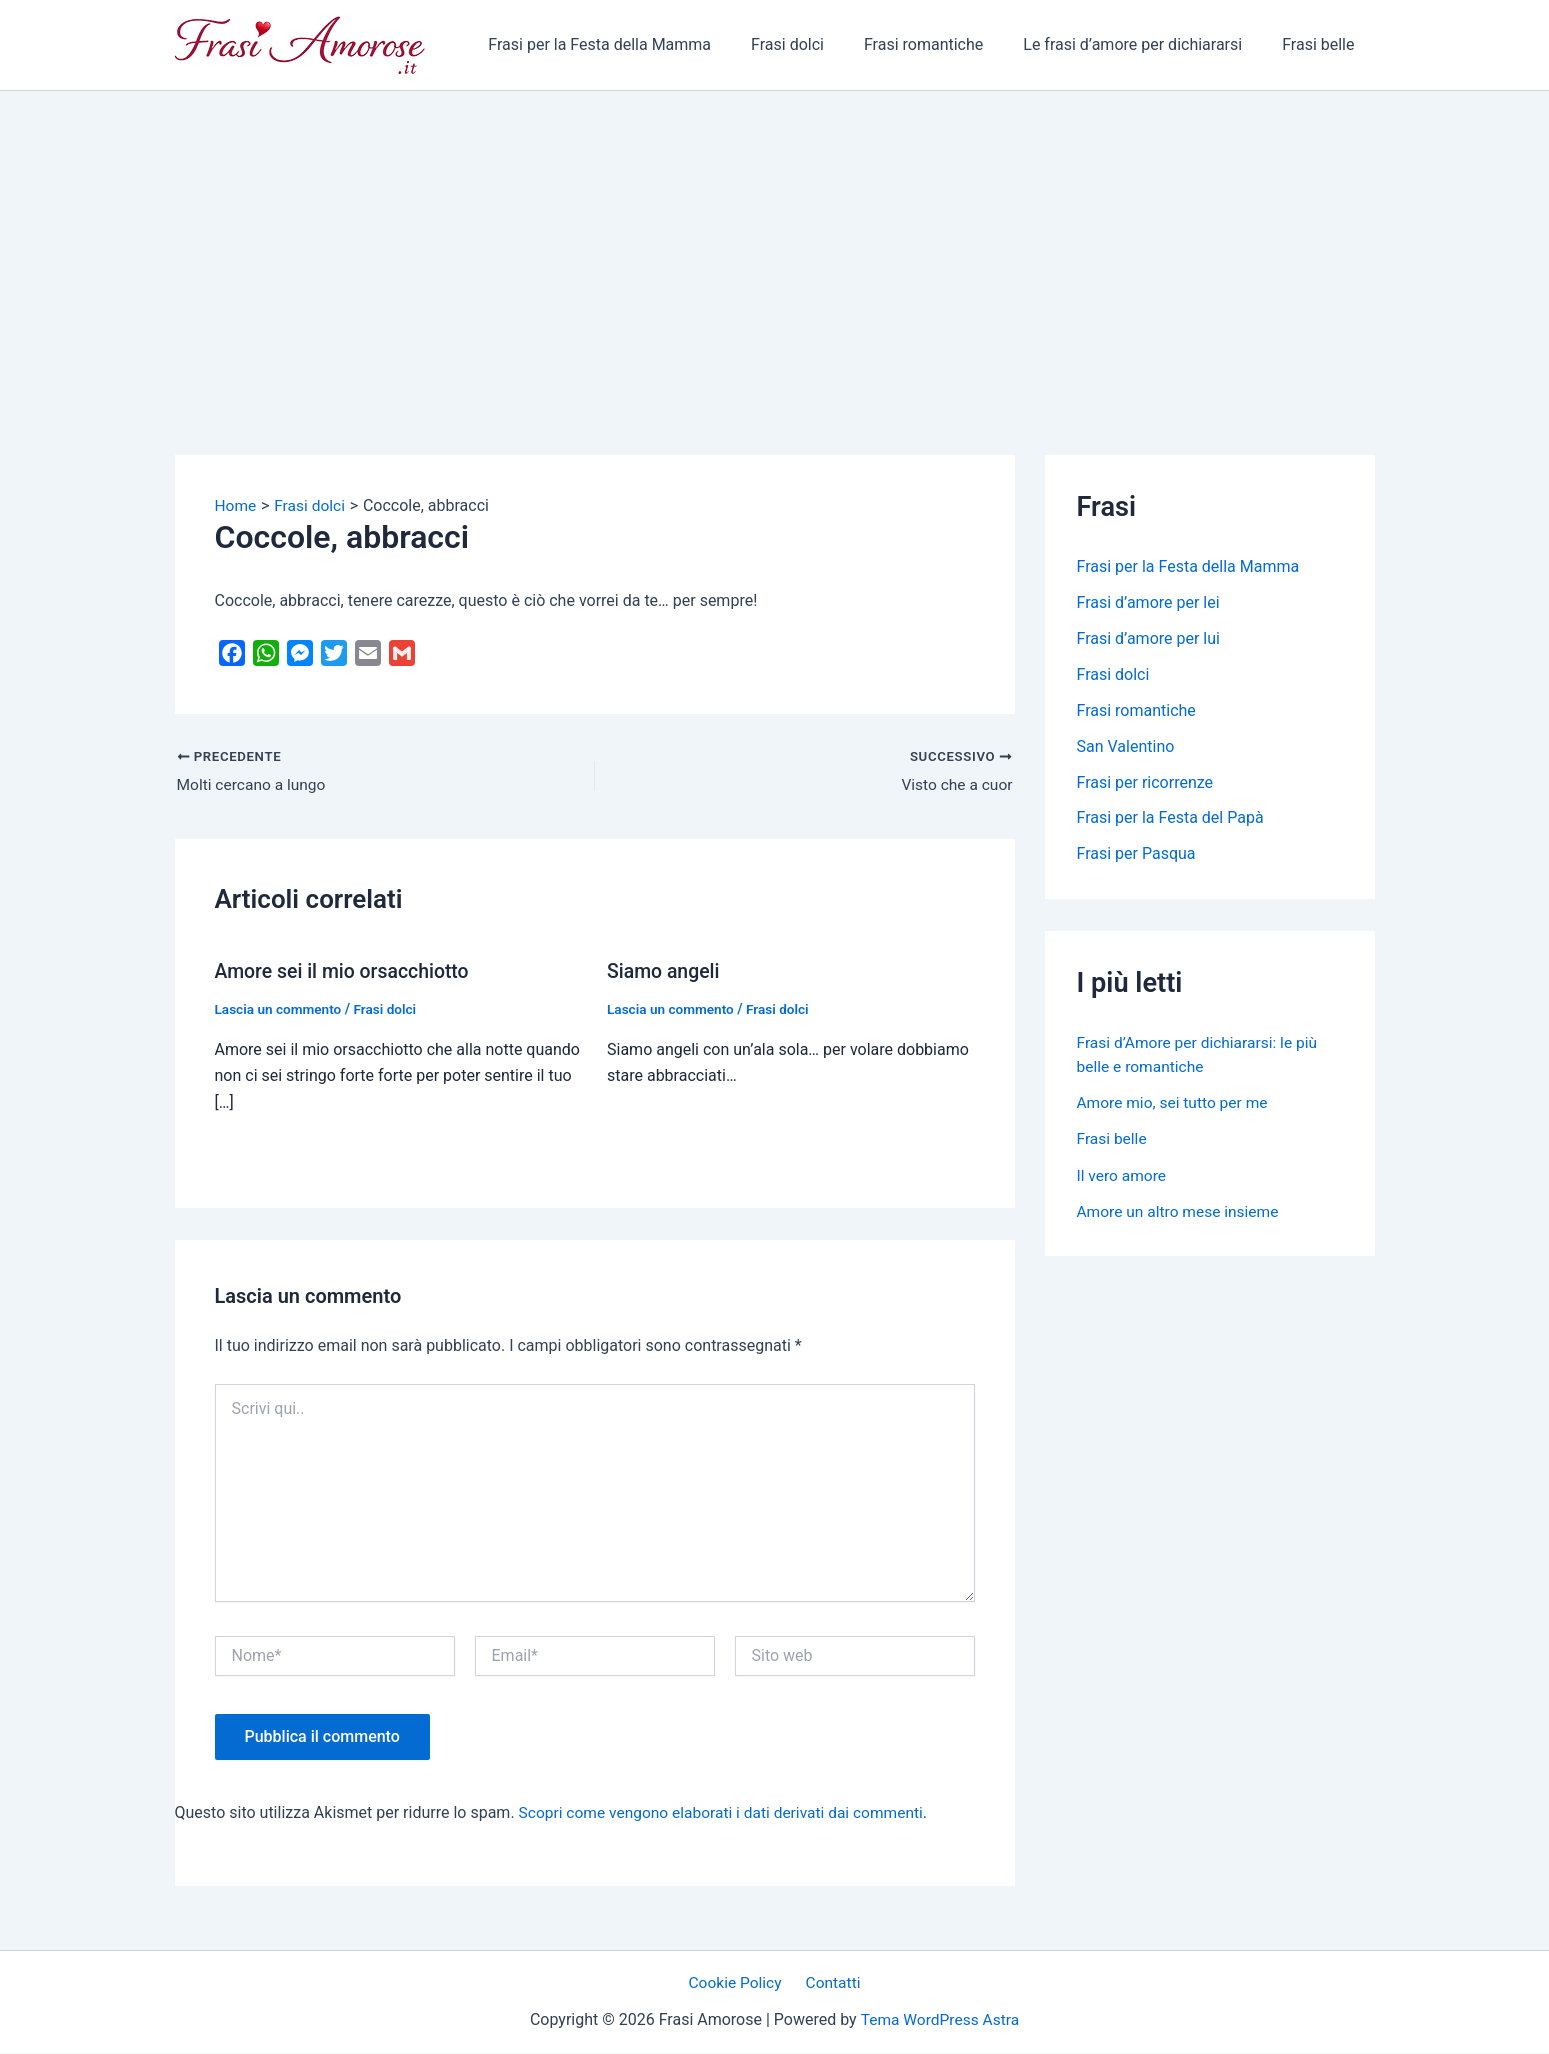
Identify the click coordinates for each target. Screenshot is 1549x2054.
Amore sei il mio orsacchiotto (346, 972)
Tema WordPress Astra (939, 2019)
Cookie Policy (738, 1983)
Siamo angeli (665, 972)
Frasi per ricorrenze (1145, 782)
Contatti (830, 1983)
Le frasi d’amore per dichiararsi (1144, 44)
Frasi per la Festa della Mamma (635, 44)
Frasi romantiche (943, 44)
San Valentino (1126, 746)
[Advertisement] (775, 241)
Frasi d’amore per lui (1148, 638)
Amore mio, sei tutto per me (1175, 1102)
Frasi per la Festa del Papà (1170, 818)
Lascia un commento (280, 1010)
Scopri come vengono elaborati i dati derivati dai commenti (727, 1812)
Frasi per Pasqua (1136, 854)
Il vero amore (1123, 1174)
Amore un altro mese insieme (1181, 1210)
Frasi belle (1322, 44)
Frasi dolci (815, 44)
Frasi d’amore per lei (1148, 602)
